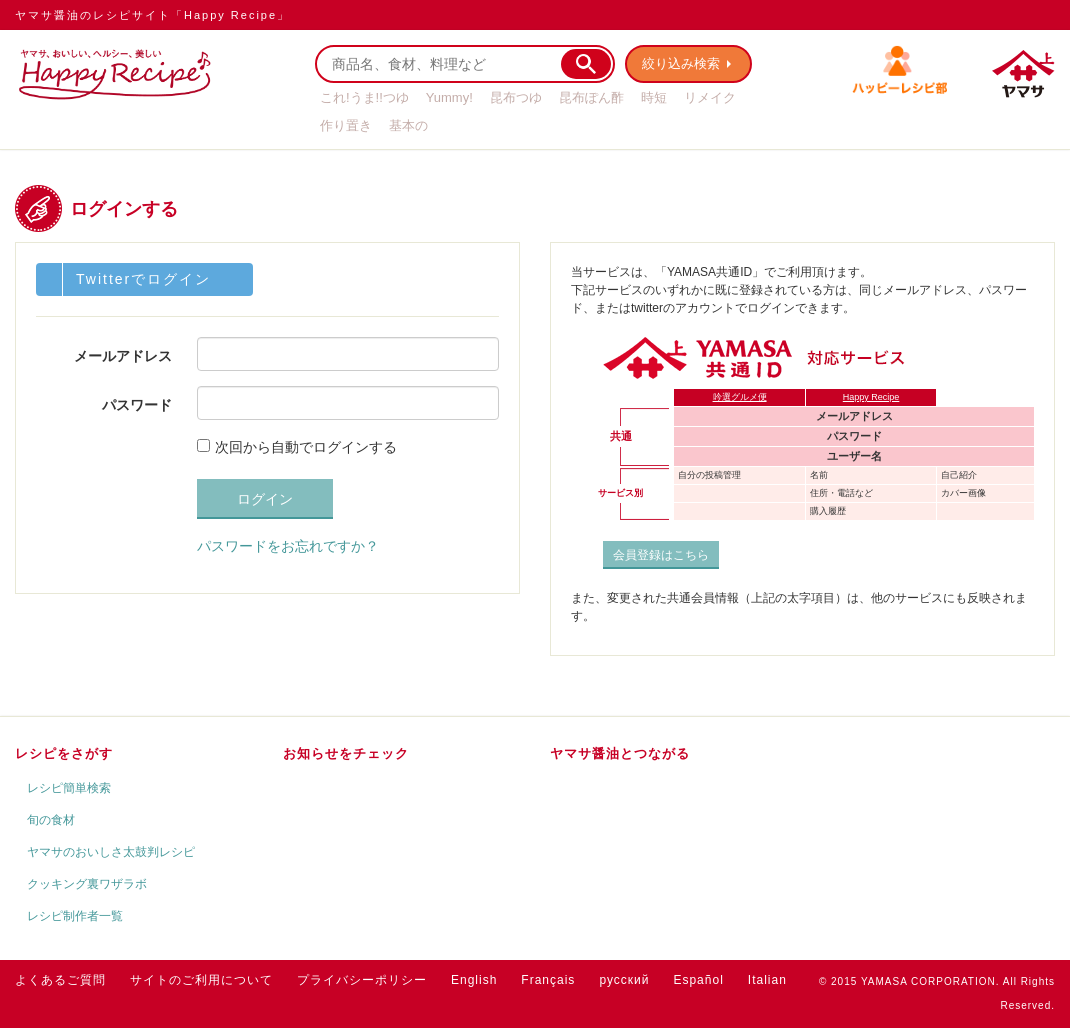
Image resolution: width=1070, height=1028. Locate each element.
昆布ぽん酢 (591, 97)
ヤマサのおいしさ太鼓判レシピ (111, 852)
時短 (654, 97)
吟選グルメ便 (740, 397)
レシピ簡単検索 (69, 788)
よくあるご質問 (60, 980)
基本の (408, 125)
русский (624, 980)
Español (698, 980)
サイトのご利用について (201, 980)
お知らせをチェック (346, 753)
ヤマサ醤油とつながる (620, 753)
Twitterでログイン (143, 279)
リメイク (710, 97)
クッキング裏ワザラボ (87, 884)
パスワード (137, 405)
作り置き (346, 125)
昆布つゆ (516, 97)
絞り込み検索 (681, 63)
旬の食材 (51, 820)
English (474, 980)
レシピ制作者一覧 (75, 916)
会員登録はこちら (661, 555)
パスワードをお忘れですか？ (288, 546)
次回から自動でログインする (306, 447)
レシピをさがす (64, 753)
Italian (767, 980)
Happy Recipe (871, 397)
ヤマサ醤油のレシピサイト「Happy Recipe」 (152, 15)
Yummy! (449, 97)
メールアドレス (123, 356)
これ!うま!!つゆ (364, 97)
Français (548, 980)
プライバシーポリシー (362, 980)
